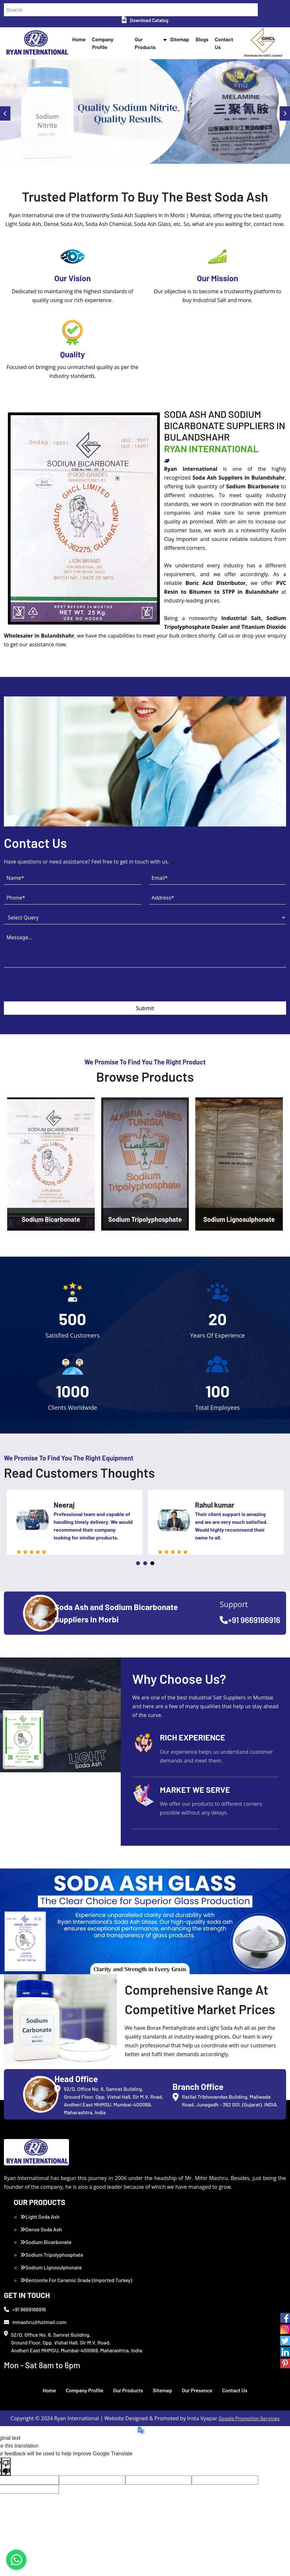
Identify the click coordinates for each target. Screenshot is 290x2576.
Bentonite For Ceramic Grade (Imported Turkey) (76, 2280)
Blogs (202, 39)
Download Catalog (145, 20)
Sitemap (179, 39)
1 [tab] (138, 1563)
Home (79, 39)
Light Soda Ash (40, 2216)
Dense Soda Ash (41, 2229)
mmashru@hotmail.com (35, 2322)
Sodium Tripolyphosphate (51, 2255)
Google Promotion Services (249, 2418)
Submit (145, 1008)
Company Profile (85, 2390)
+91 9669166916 (250, 1620)
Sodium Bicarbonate (46, 2242)
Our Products (128, 2390)
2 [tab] (145, 1563)
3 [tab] (152, 1563)
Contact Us (234, 2390)
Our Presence (197, 2390)
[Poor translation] (6, 2467)
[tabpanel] (75, 1522)
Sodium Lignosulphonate (51, 2267)
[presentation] (53, 988)
